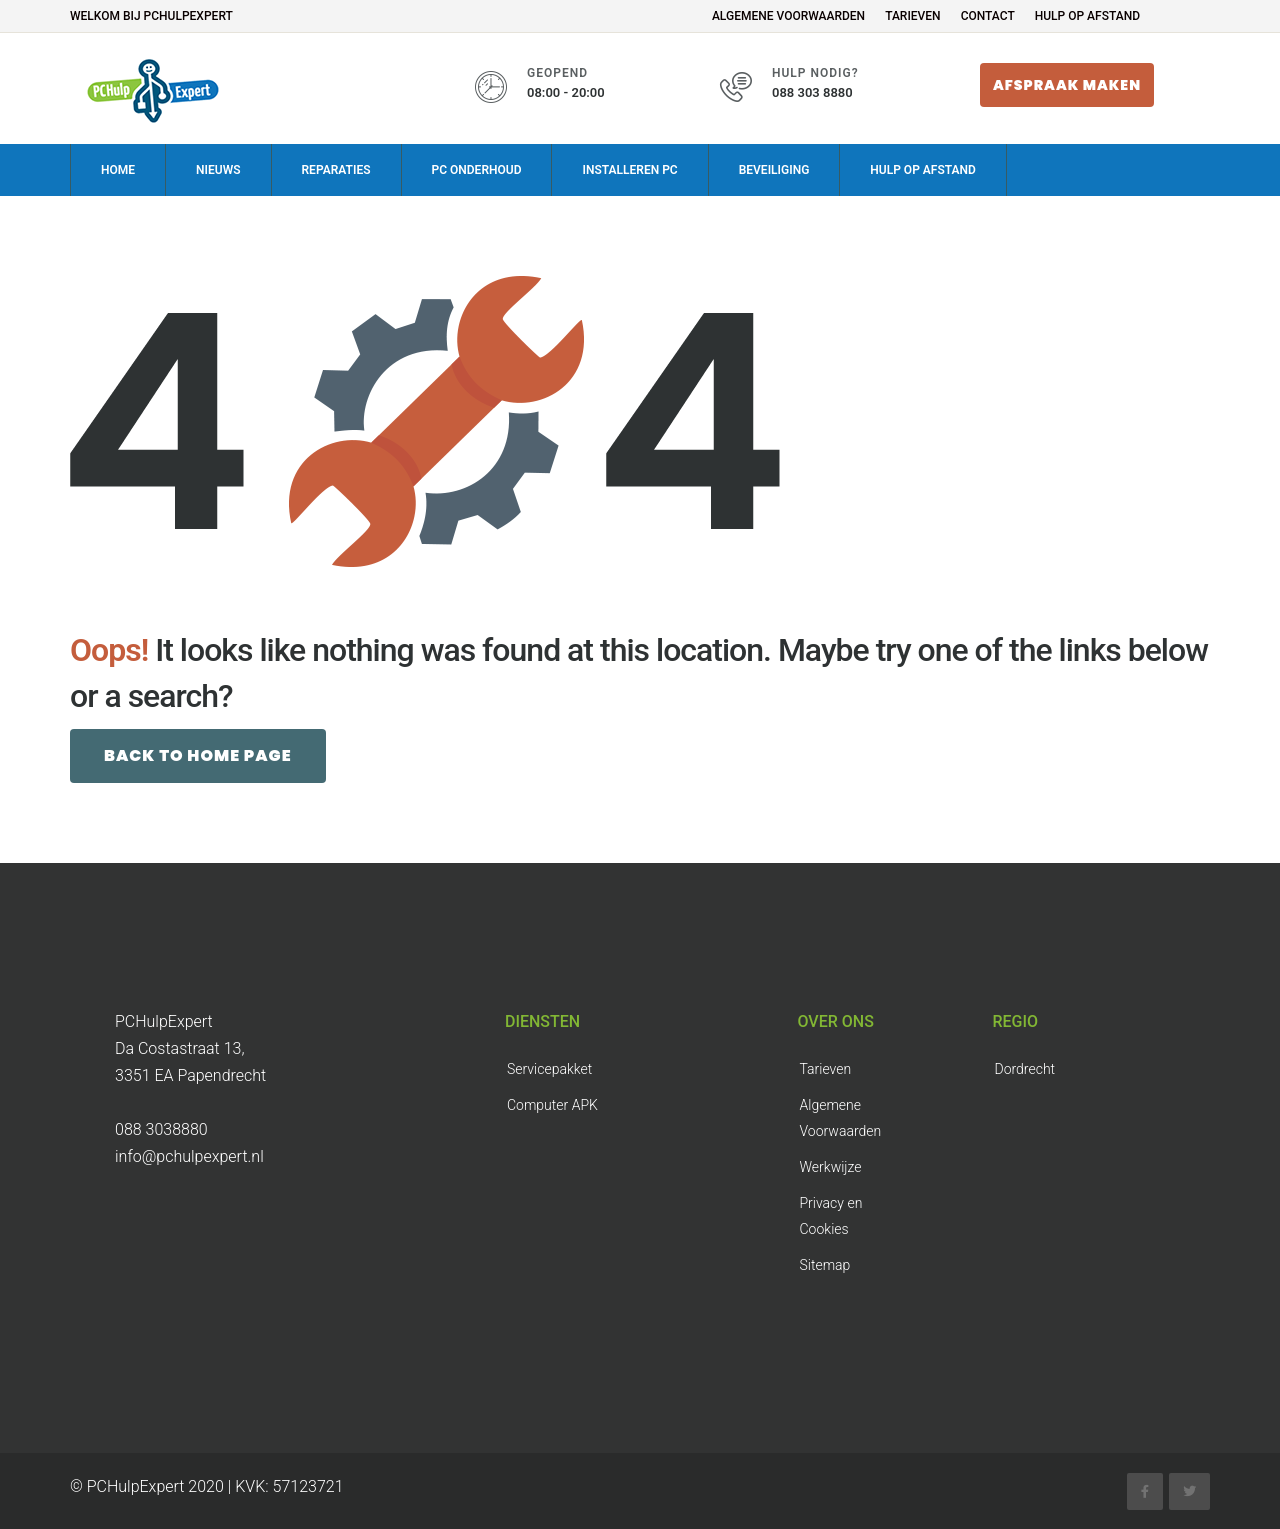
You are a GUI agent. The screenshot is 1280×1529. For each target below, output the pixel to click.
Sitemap (825, 1264)
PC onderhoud (477, 169)
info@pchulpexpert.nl (189, 1155)
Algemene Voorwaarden (788, 16)
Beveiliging (774, 169)
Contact (988, 16)
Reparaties (336, 169)
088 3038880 (161, 1128)
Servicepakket (549, 1068)
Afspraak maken (1067, 85)
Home (118, 169)
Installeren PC (629, 169)
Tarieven (913, 16)
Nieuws (218, 169)
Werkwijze (831, 1166)
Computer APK (552, 1104)
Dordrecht (1025, 1068)
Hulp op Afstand (1087, 16)
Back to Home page (198, 754)
